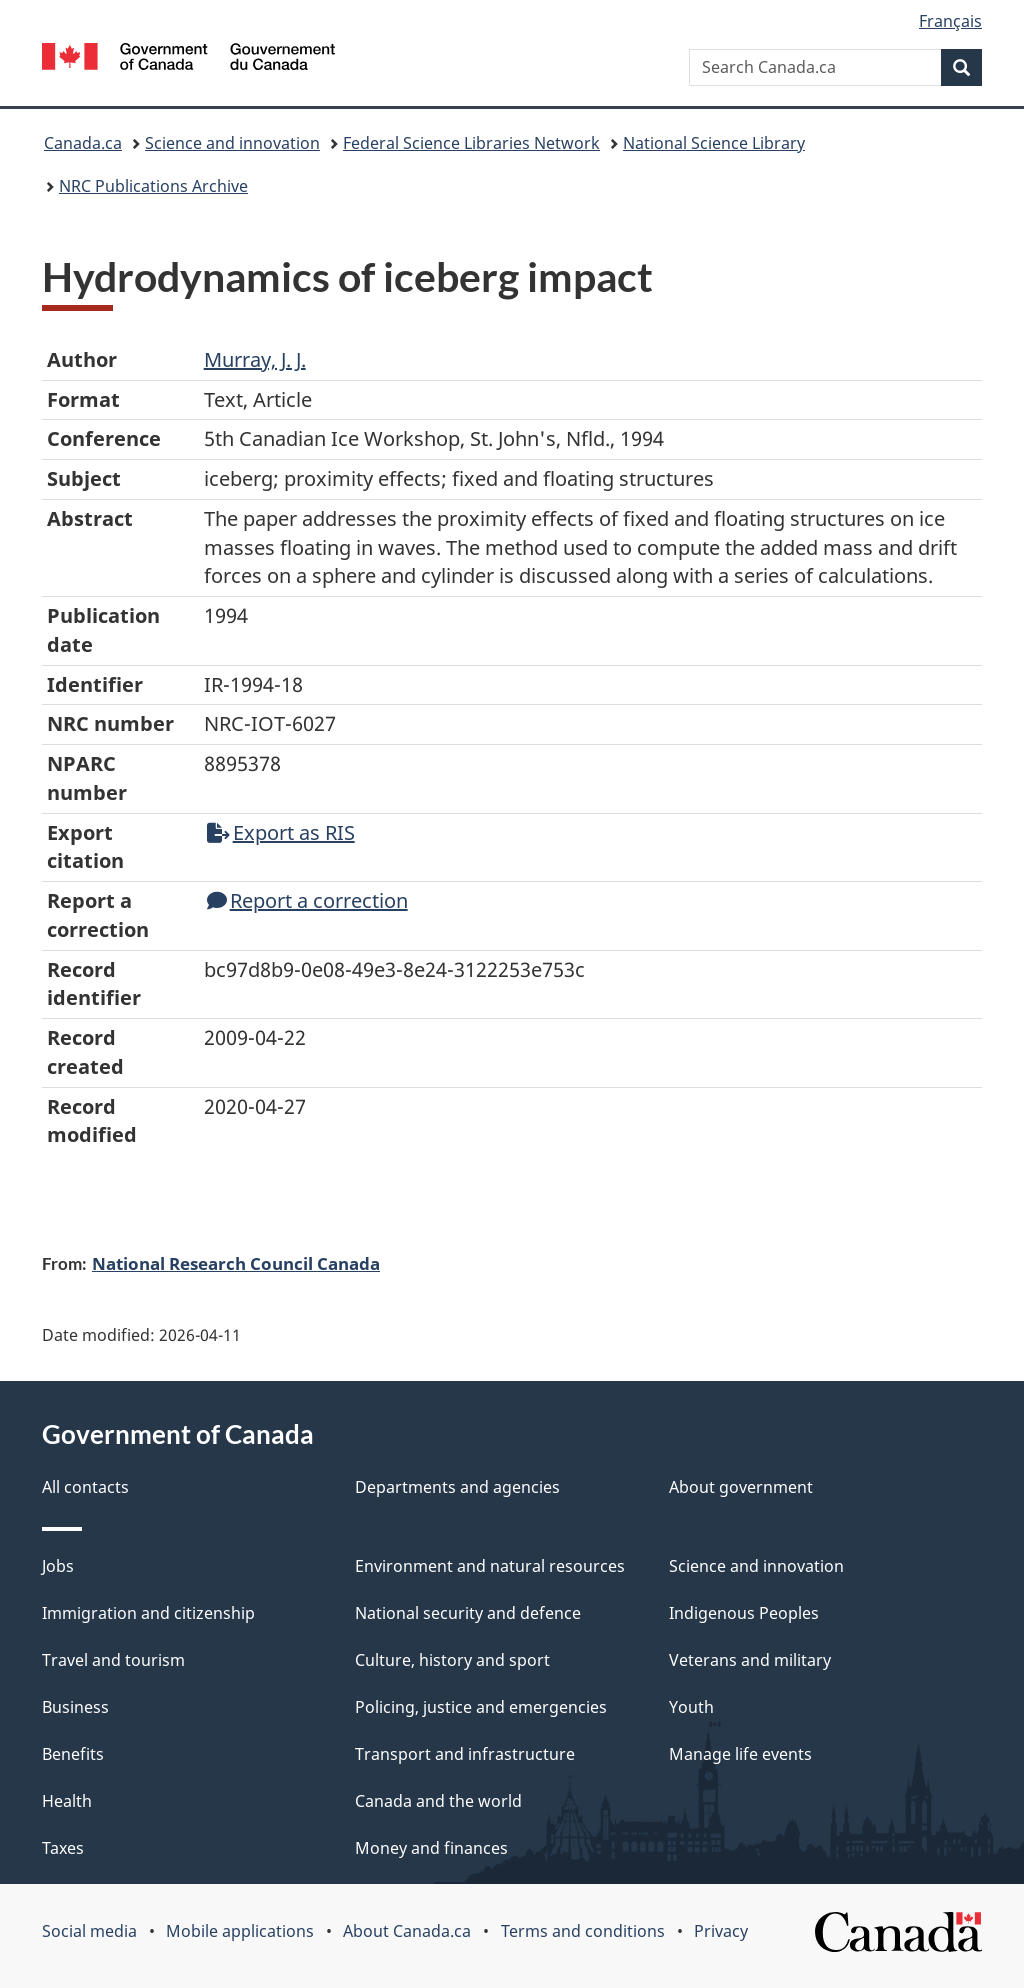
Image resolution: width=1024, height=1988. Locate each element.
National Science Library (714, 143)
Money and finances (431, 1848)
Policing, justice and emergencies (481, 1707)
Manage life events (740, 1754)
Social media (89, 1931)
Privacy (721, 1931)
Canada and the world (438, 1801)
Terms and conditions (583, 1931)
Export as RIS (281, 832)
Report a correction (307, 900)
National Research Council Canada (236, 1263)
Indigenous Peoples (744, 1613)
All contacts (85, 1487)
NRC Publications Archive (153, 186)
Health (67, 1801)
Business (75, 1707)
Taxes (63, 1848)
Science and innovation (232, 143)
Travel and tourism (113, 1660)
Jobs (58, 1566)
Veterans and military (750, 1660)
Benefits (73, 1754)
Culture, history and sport (452, 1660)
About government (741, 1487)
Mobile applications (240, 1931)
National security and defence (468, 1613)
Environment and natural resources (490, 1566)
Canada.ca (83, 143)
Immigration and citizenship (148, 1613)
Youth (691, 1707)
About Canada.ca (407, 1931)
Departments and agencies (457, 1487)
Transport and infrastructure (465, 1754)
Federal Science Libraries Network (471, 143)
